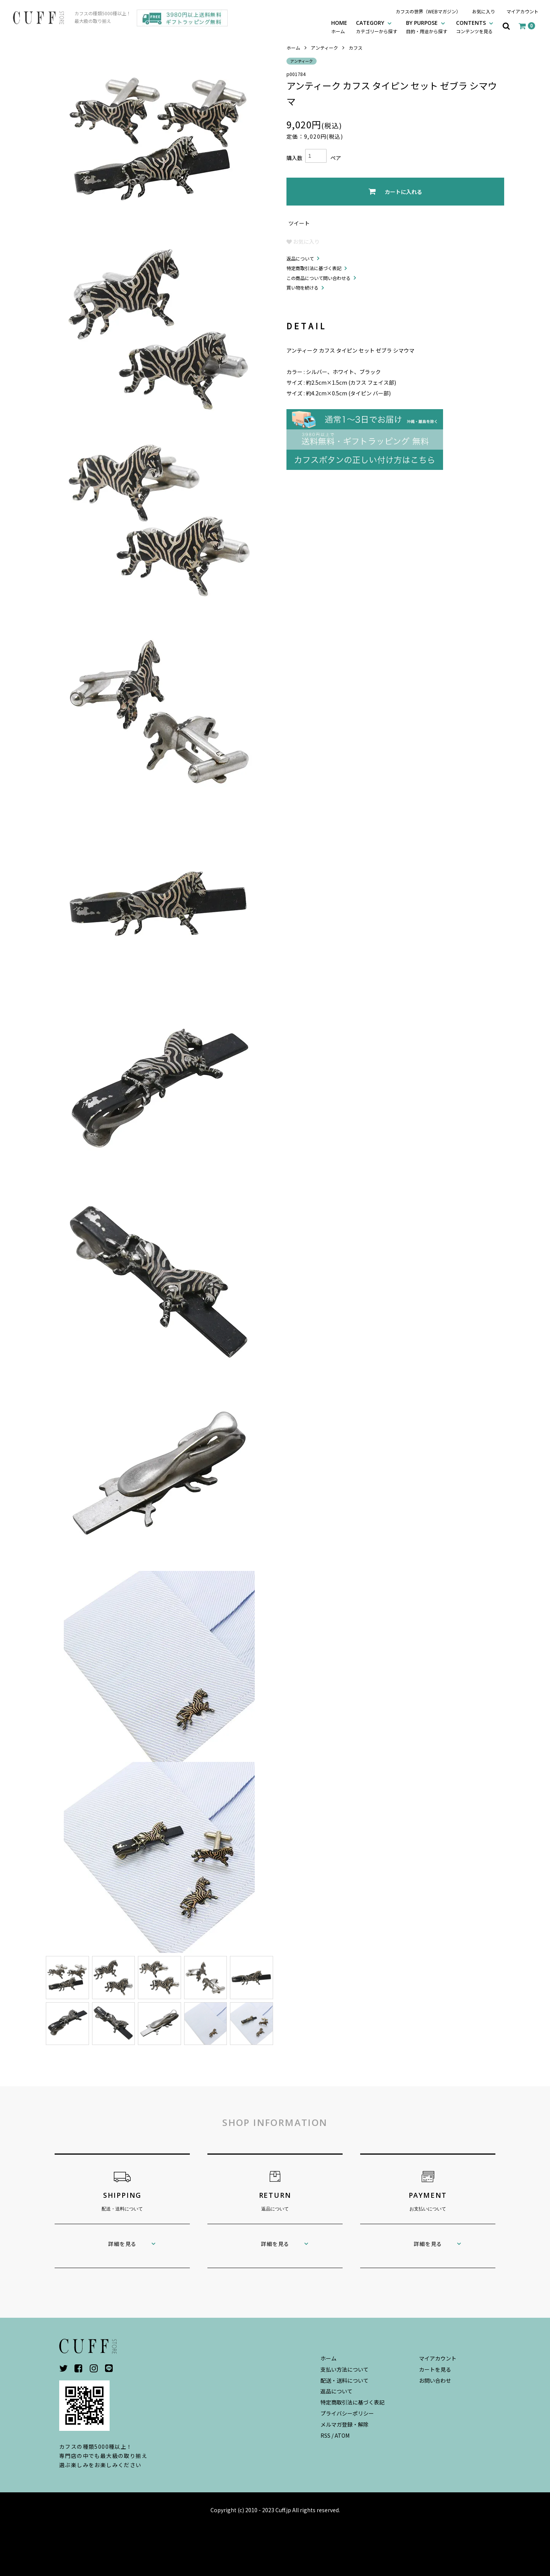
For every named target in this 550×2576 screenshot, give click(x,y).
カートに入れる (395, 192)
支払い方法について (344, 2369)
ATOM (342, 2435)
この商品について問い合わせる (318, 278)
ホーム (293, 47)
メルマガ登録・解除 (344, 2424)
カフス (355, 47)
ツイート (299, 223)
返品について (300, 258)
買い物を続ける (302, 287)
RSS (325, 2435)
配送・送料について (344, 2380)
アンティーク (324, 47)
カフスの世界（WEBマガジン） (428, 11)
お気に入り (483, 11)
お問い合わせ (435, 2380)
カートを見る (435, 2369)
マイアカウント (522, 11)
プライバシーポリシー (347, 2413)
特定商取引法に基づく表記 (313, 268)
